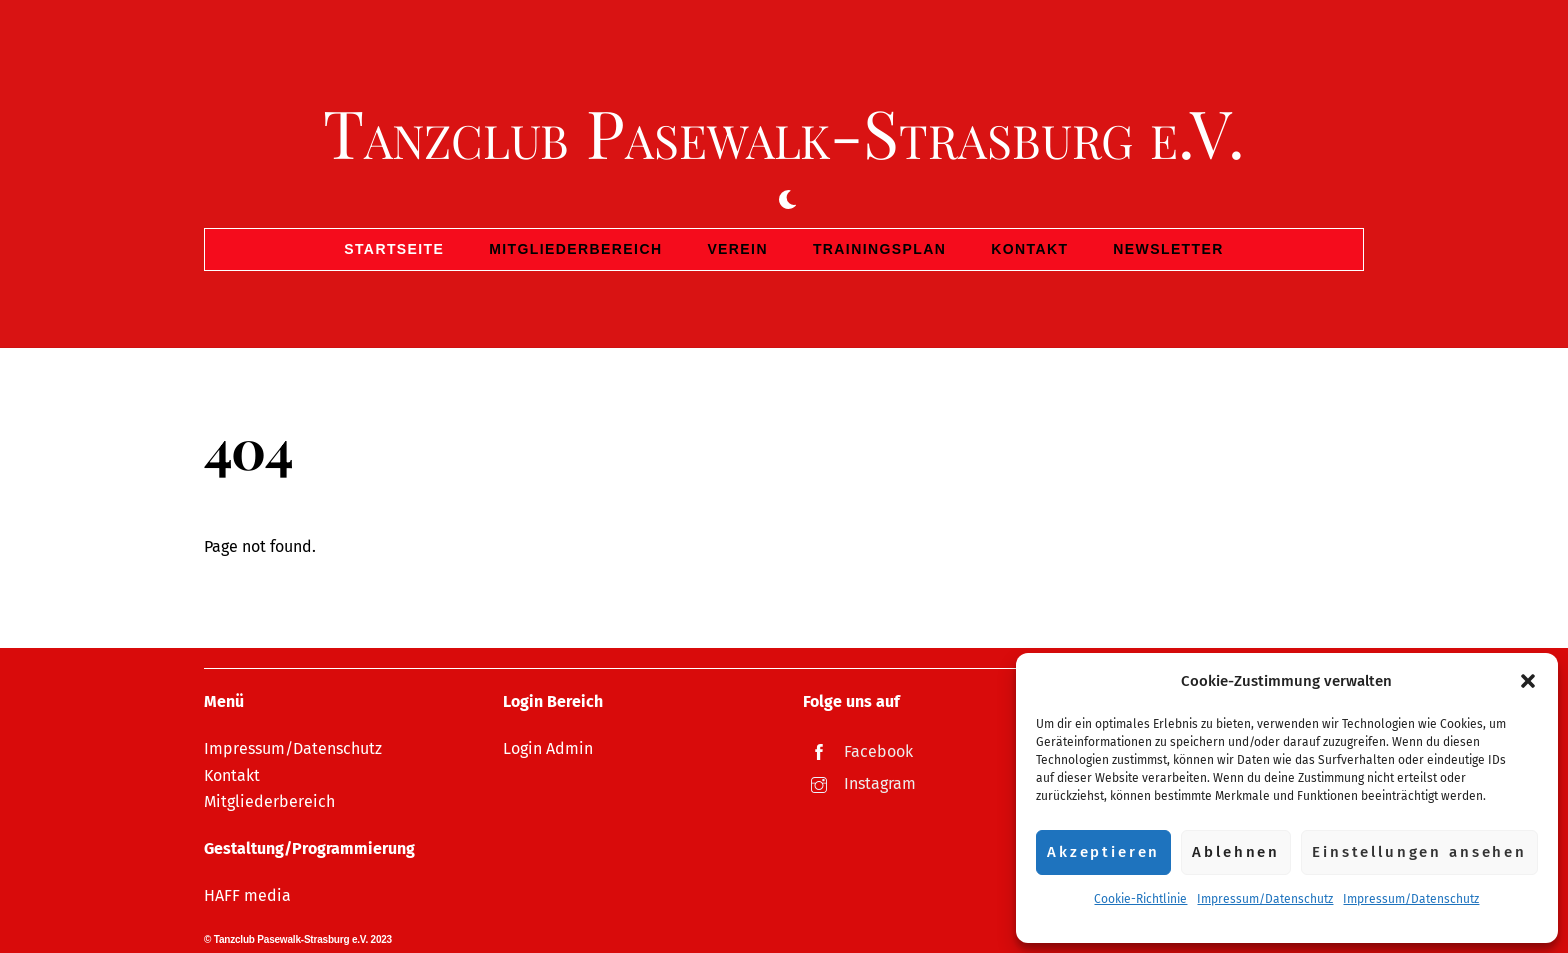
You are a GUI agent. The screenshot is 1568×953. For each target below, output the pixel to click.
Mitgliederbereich (575, 249)
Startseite (394, 249)
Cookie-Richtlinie (1140, 899)
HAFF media (247, 895)
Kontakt (1029, 249)
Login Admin (548, 748)
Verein (737, 249)
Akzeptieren (1103, 852)
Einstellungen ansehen (1419, 852)
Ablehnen (1236, 852)
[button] (1528, 681)
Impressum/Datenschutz (1265, 899)
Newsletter (1168, 249)
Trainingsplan (879, 249)
